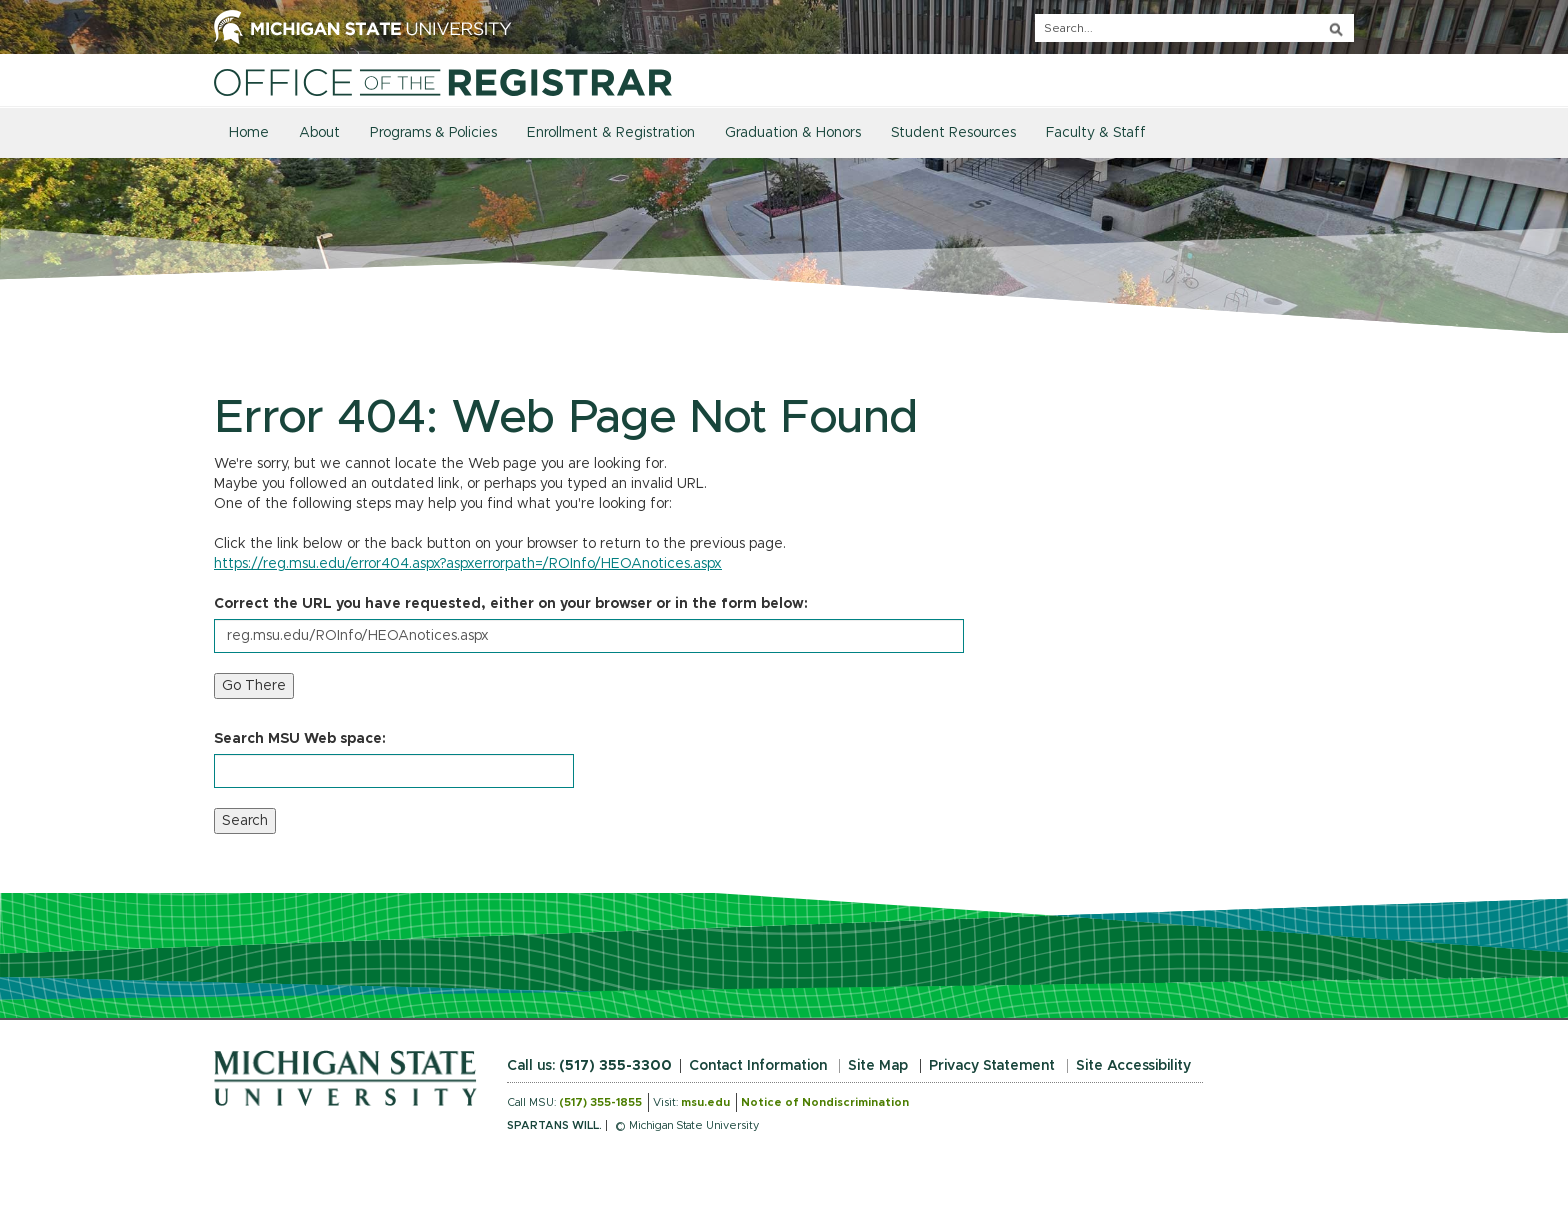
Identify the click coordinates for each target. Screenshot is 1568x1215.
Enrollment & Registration (611, 133)
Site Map (878, 1066)
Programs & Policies (433, 133)
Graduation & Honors (793, 133)
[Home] (443, 82)
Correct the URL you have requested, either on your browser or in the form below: (511, 604)
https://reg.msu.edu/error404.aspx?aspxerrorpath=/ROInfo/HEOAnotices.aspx (468, 564)
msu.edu (705, 1102)
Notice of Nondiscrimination (825, 1102)
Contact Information (758, 1066)
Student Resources (953, 133)
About (319, 133)
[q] (1194, 28)
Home (249, 133)
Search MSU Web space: (300, 739)
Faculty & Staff (1096, 133)
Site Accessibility (1133, 1066)
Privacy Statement (992, 1066)
